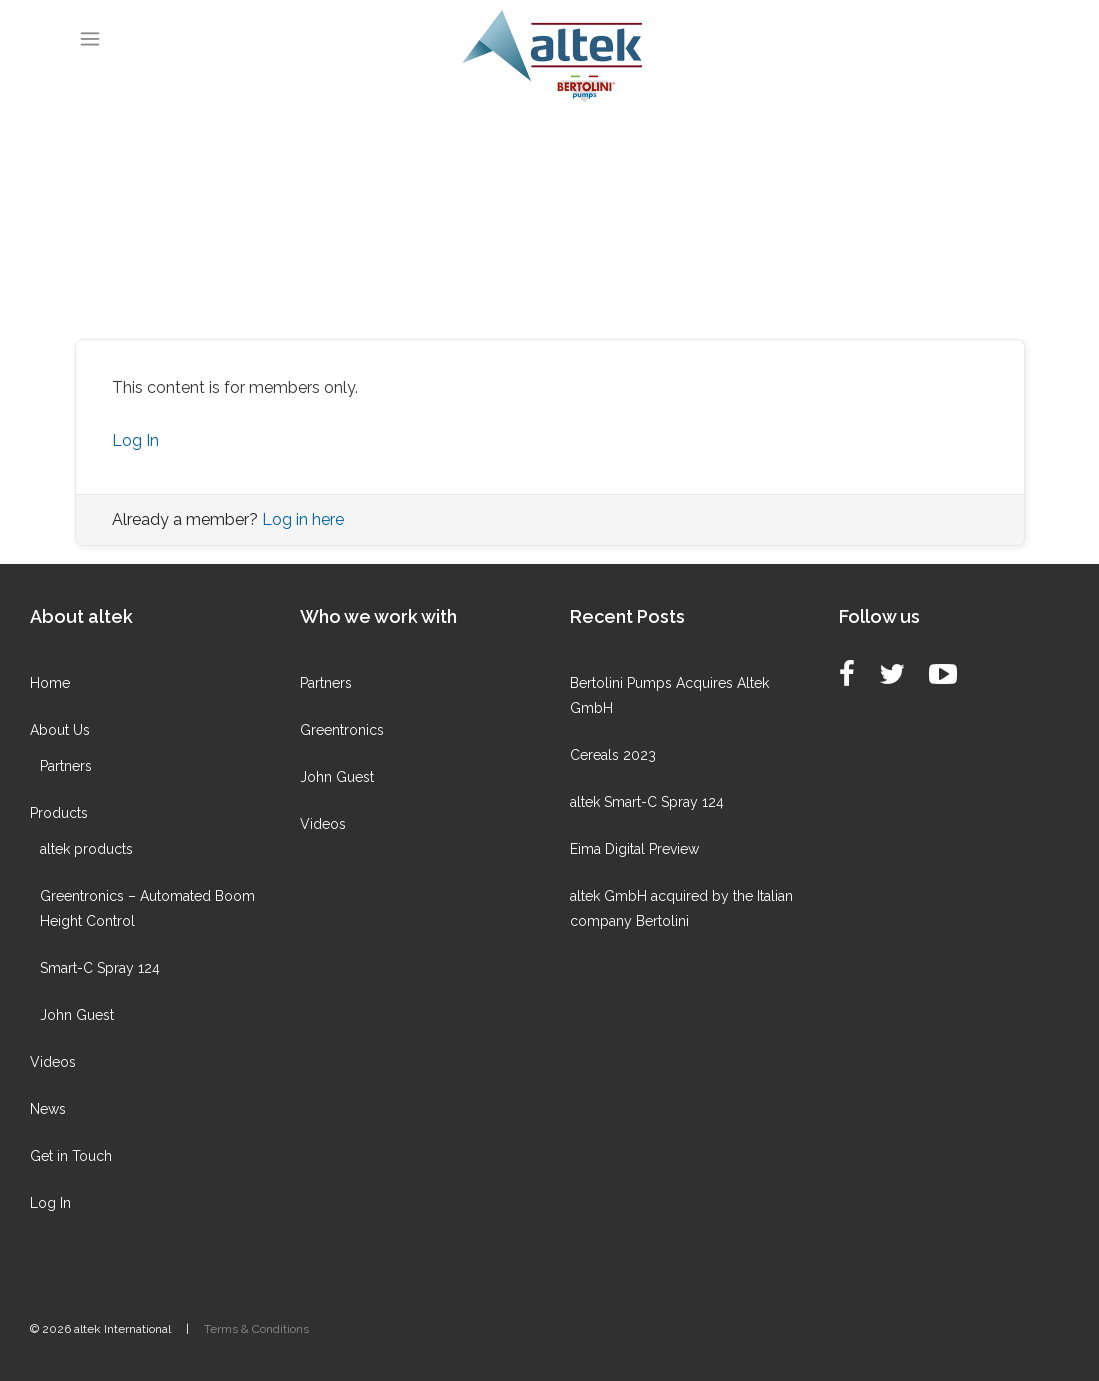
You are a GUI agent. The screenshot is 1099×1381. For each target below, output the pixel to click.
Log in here (303, 519)
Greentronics (342, 730)
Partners (66, 766)
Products (59, 813)
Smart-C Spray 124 (100, 968)
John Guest (77, 1015)
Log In (135, 440)
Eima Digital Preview (634, 849)
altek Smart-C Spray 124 (647, 802)
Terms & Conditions (256, 1329)
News (48, 1109)
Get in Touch (71, 1156)
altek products (86, 849)
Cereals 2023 (613, 755)
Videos (53, 1062)
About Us (60, 730)
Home (50, 683)
